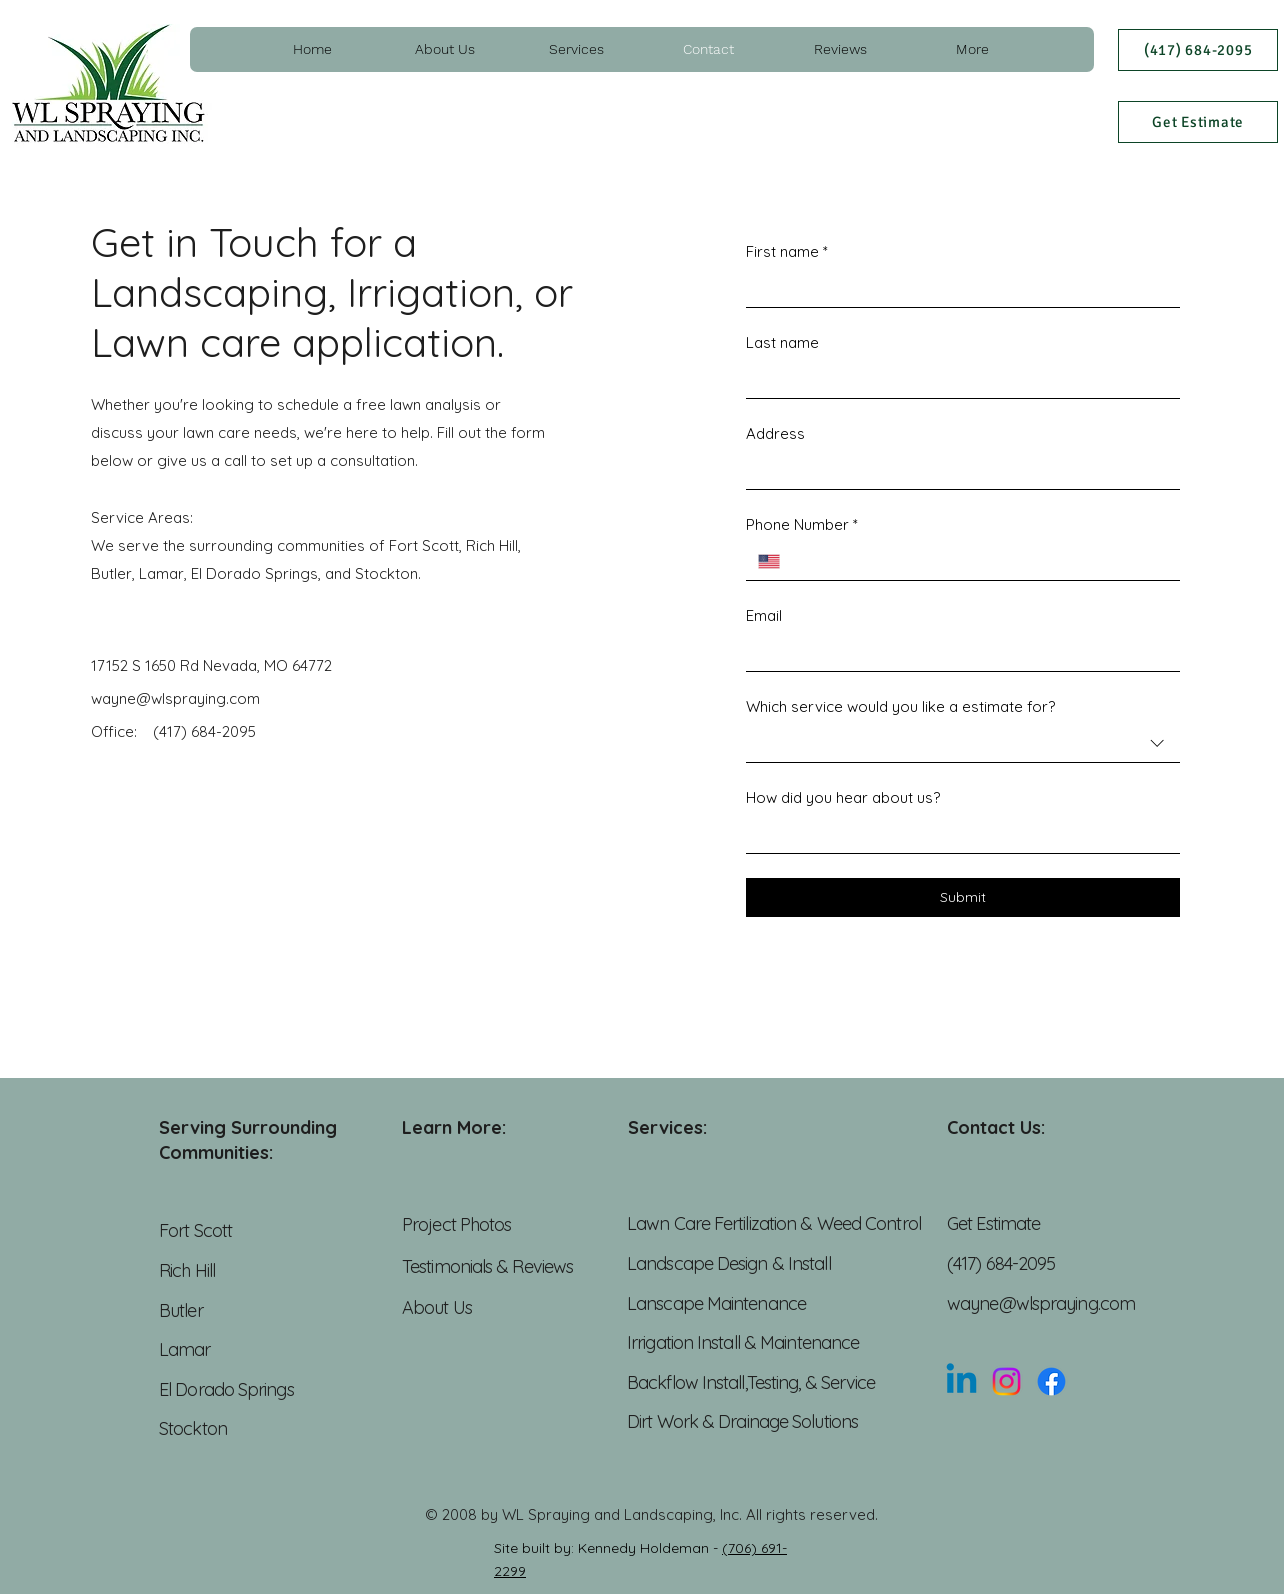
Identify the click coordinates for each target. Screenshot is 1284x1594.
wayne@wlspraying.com (1041, 1303)
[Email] (957, 652)
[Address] (957, 470)
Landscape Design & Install (729, 1263)
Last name (782, 342)
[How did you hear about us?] (957, 834)
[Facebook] (1051, 1381)
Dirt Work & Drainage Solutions (742, 1421)
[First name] (957, 288)
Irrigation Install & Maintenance (745, 1342)
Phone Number (802, 524)
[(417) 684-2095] (1198, 50)
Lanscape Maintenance (716, 1303)
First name (787, 251)
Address (775, 433)
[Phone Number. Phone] (980, 561)
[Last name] (957, 379)
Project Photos (459, 1224)
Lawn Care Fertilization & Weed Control (774, 1223)
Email (764, 615)
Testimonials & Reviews (487, 1266)
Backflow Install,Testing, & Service (753, 1382)
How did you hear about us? (843, 797)
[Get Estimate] (1198, 122)
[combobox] (963, 744)
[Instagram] (1006, 1381)
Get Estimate (993, 1223)
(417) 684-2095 (202, 731)
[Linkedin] (961, 1381)
